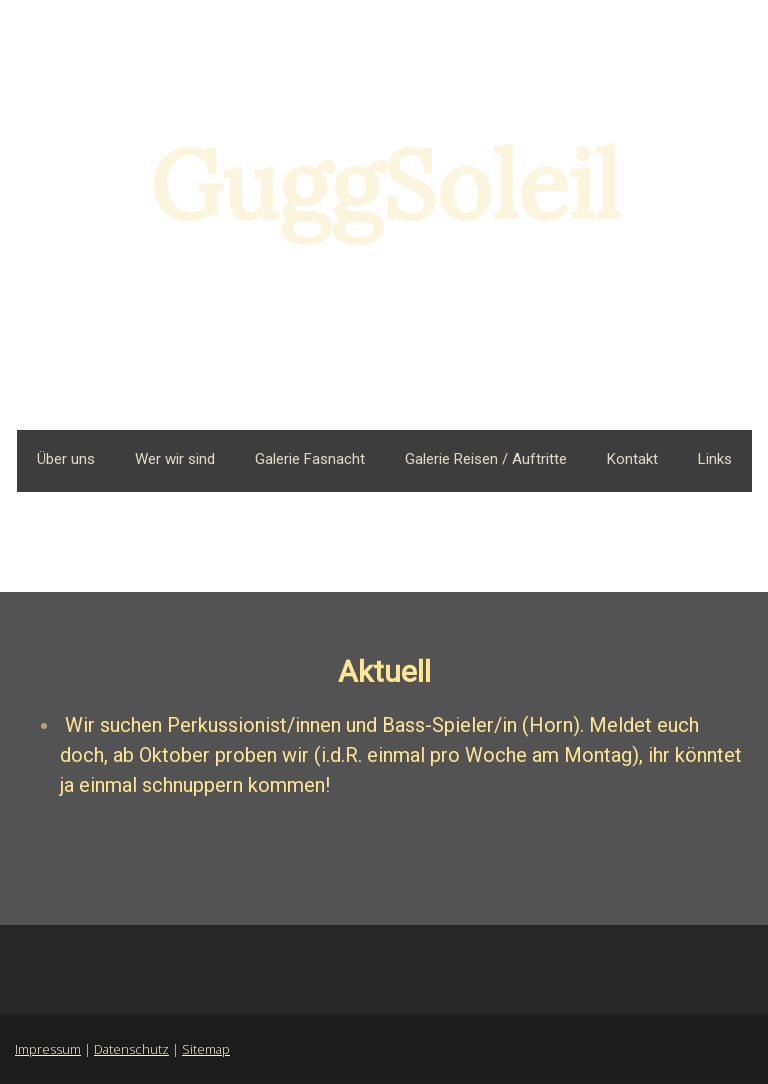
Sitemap (206, 1049)
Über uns (66, 459)
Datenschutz (131, 1049)
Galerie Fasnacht (310, 459)
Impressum (48, 1049)
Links (715, 459)
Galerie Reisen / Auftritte (486, 459)
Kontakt (632, 459)
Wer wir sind (175, 459)
